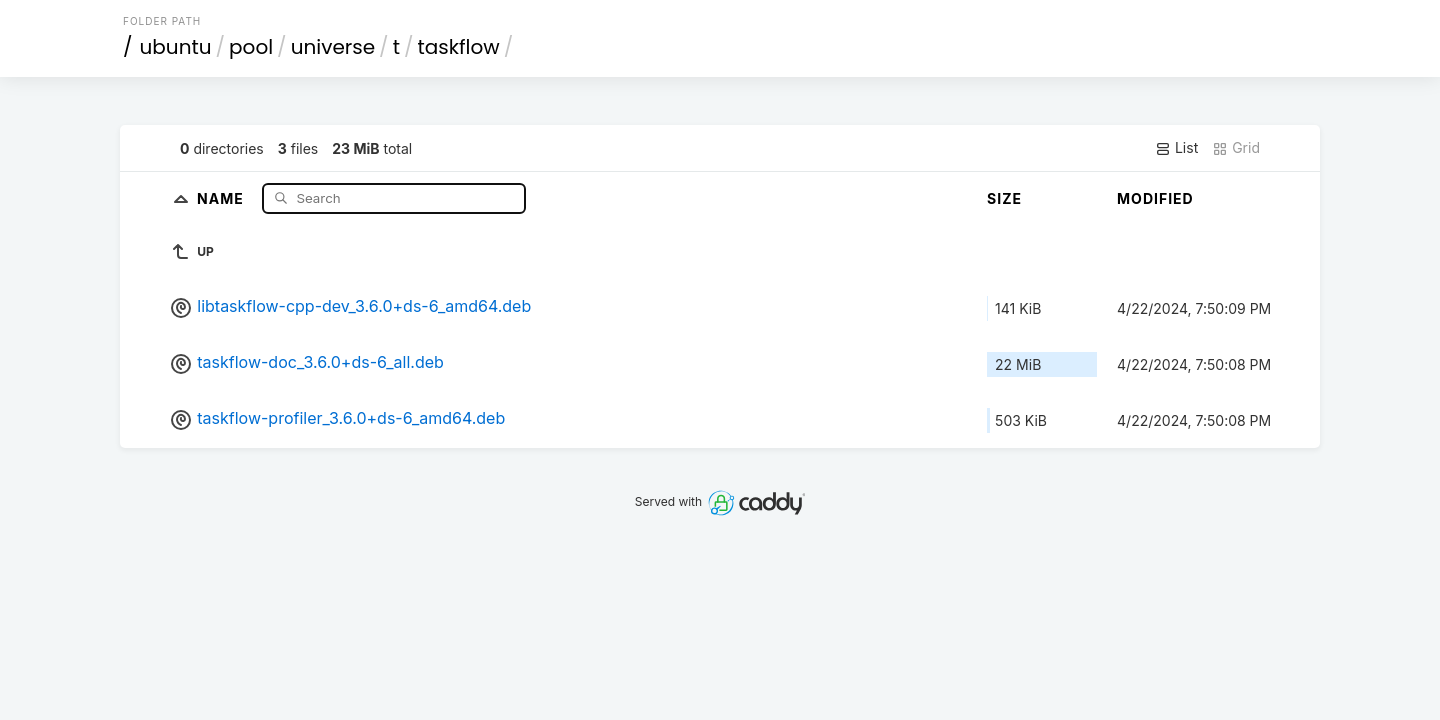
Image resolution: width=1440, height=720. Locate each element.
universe (333, 47)
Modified (1155, 198)
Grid (1236, 148)
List (1176, 148)
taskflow (458, 47)
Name (222, 197)
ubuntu (176, 47)
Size (1004, 198)
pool (251, 47)
